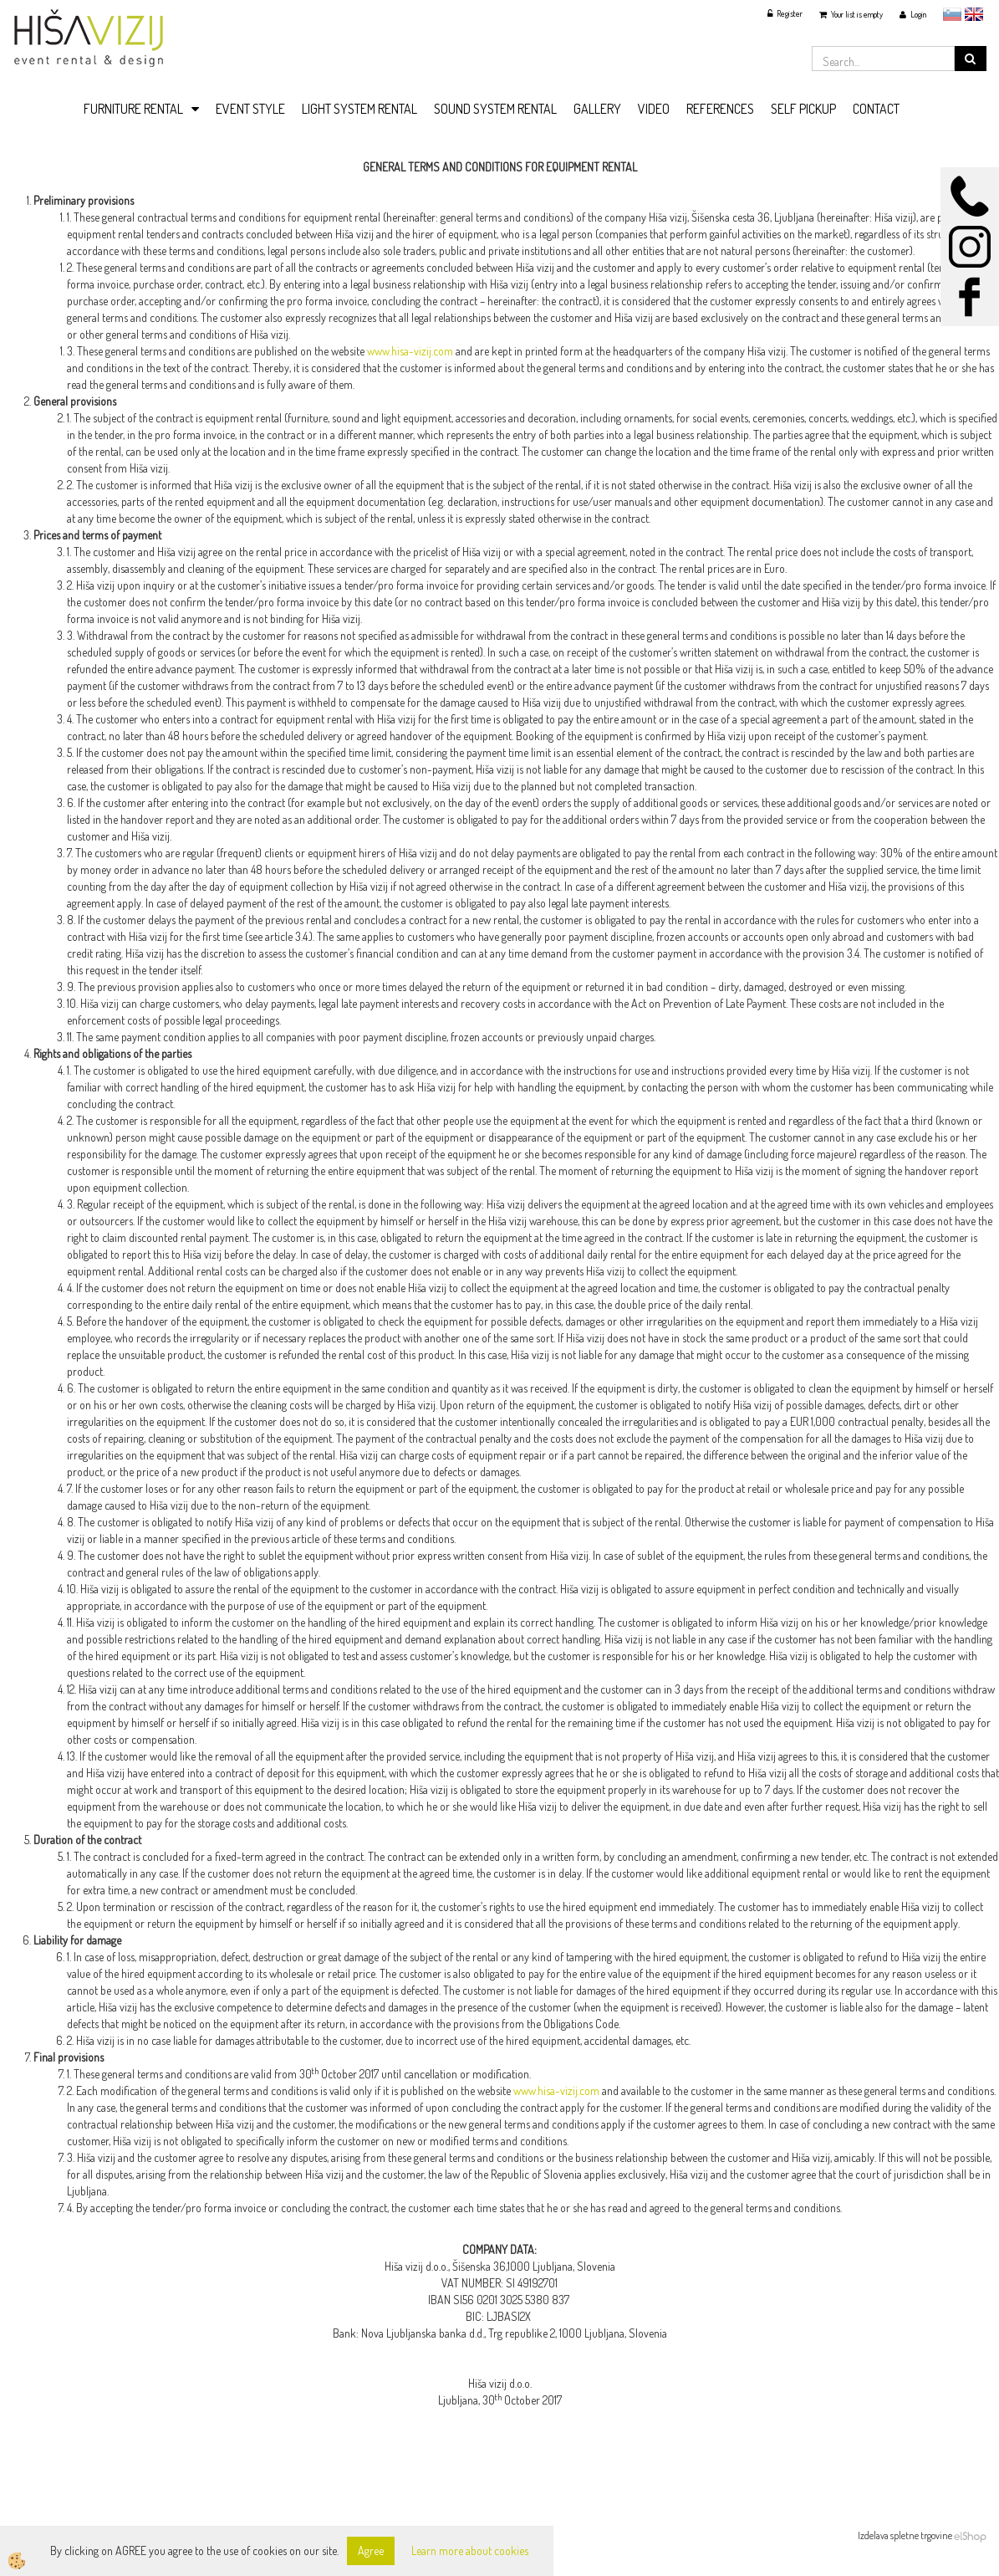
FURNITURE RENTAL (133, 108)
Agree (371, 2550)
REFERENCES (720, 108)
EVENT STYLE (250, 108)
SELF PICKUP (803, 108)
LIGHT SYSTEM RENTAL (359, 108)
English (974, 14)
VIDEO (654, 108)
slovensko (952, 14)
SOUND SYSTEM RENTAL (495, 108)
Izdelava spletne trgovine (905, 2535)
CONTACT (876, 108)
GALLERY (597, 108)
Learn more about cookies (469, 2550)
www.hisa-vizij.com (410, 351)
